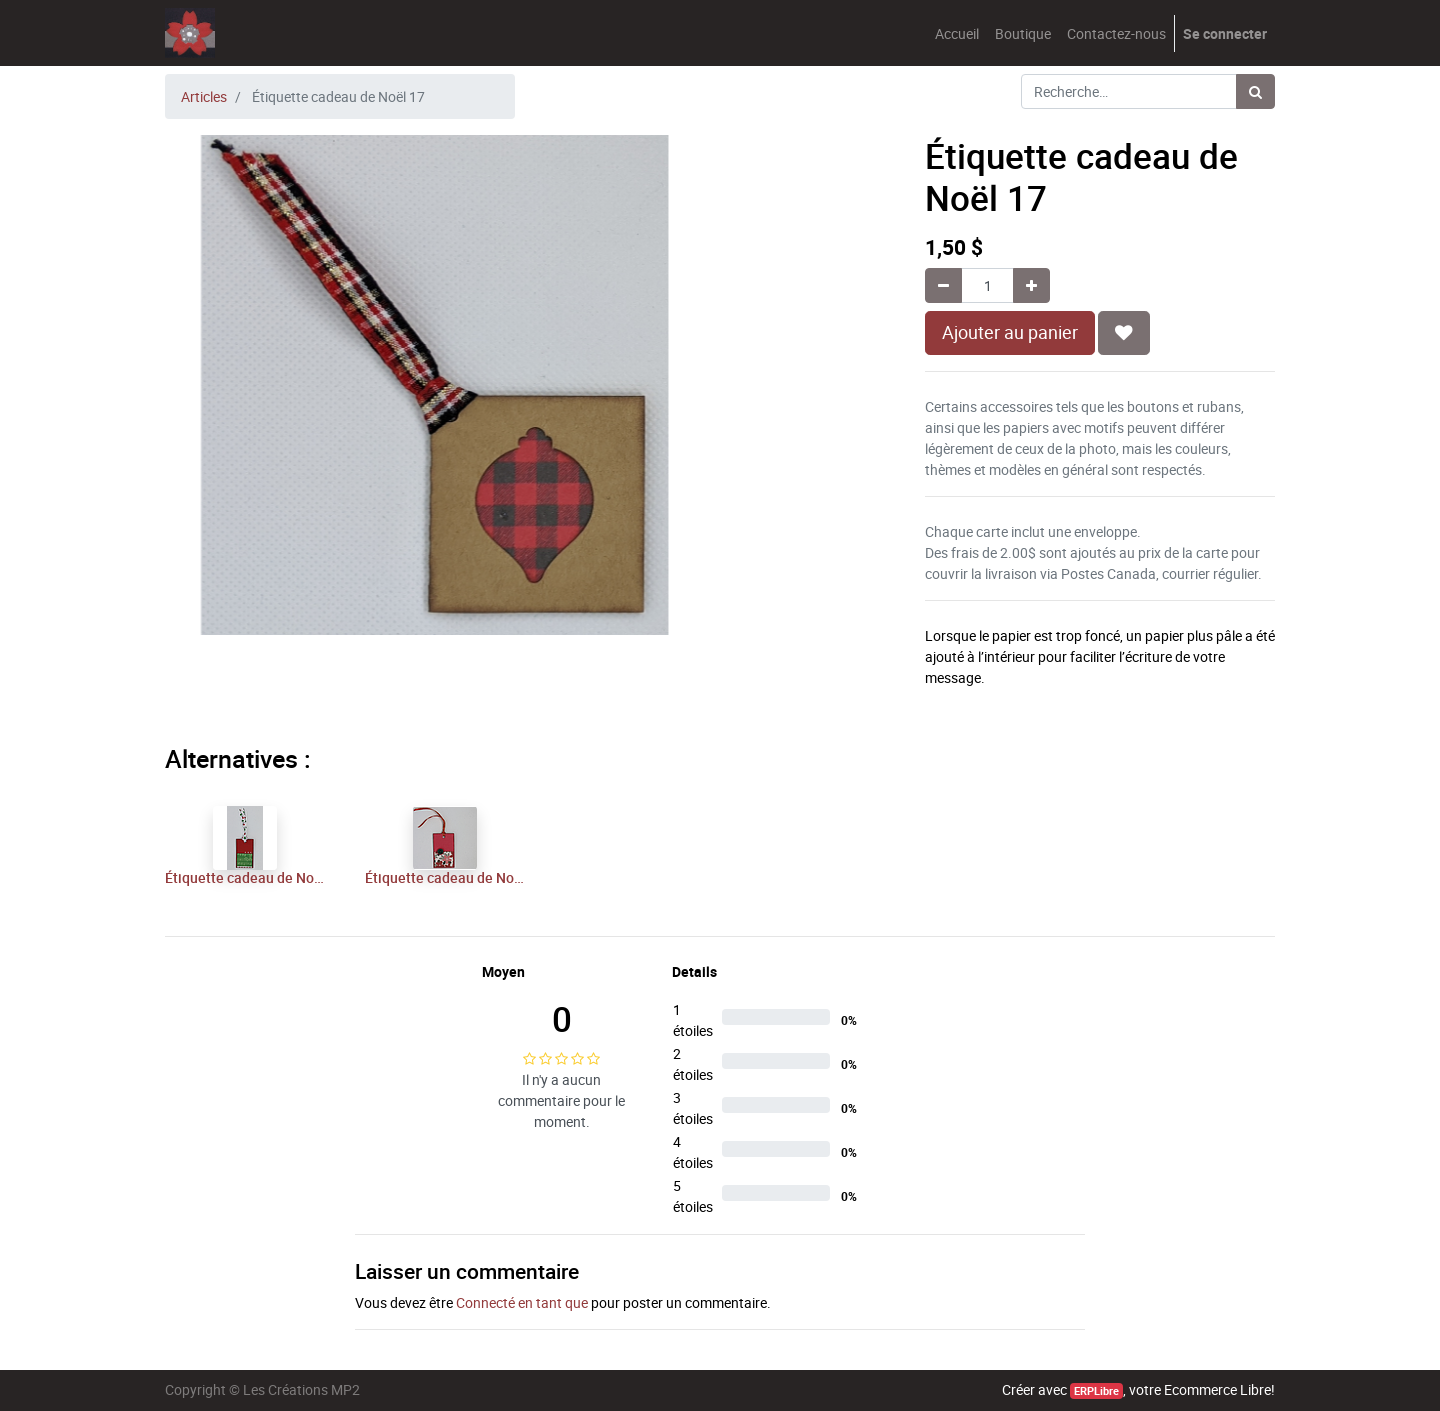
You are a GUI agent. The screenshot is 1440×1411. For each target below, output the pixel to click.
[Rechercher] (1255, 91)
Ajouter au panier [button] (1010, 332)
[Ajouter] (1031, 285)
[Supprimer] (943, 285)
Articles (204, 96)
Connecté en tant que (522, 1302)
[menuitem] (957, 33)
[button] (1124, 333)
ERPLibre (1096, 1391)
